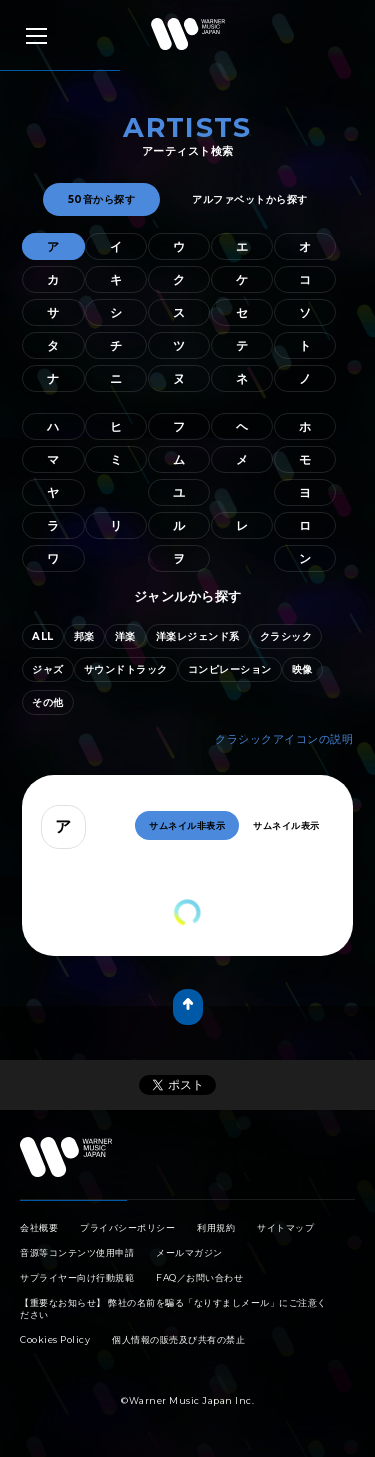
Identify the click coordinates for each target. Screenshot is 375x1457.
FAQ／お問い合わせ (199, 1277)
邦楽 (84, 636)
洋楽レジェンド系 (198, 636)
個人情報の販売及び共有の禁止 (178, 1339)
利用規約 (216, 1227)
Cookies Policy (55, 1339)
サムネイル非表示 (187, 825)
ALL (43, 636)
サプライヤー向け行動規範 (77, 1277)
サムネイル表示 (286, 825)
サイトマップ (285, 1227)
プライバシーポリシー (127, 1227)
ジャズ (48, 669)
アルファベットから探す (250, 199)
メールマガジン (189, 1252)
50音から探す (102, 199)
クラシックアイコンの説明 (284, 739)
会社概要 (39, 1227)
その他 (48, 702)
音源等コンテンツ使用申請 (77, 1252)
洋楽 (125, 636)
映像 (302, 669)
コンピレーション (230, 669)
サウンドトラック (126, 669)
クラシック (286, 636)
